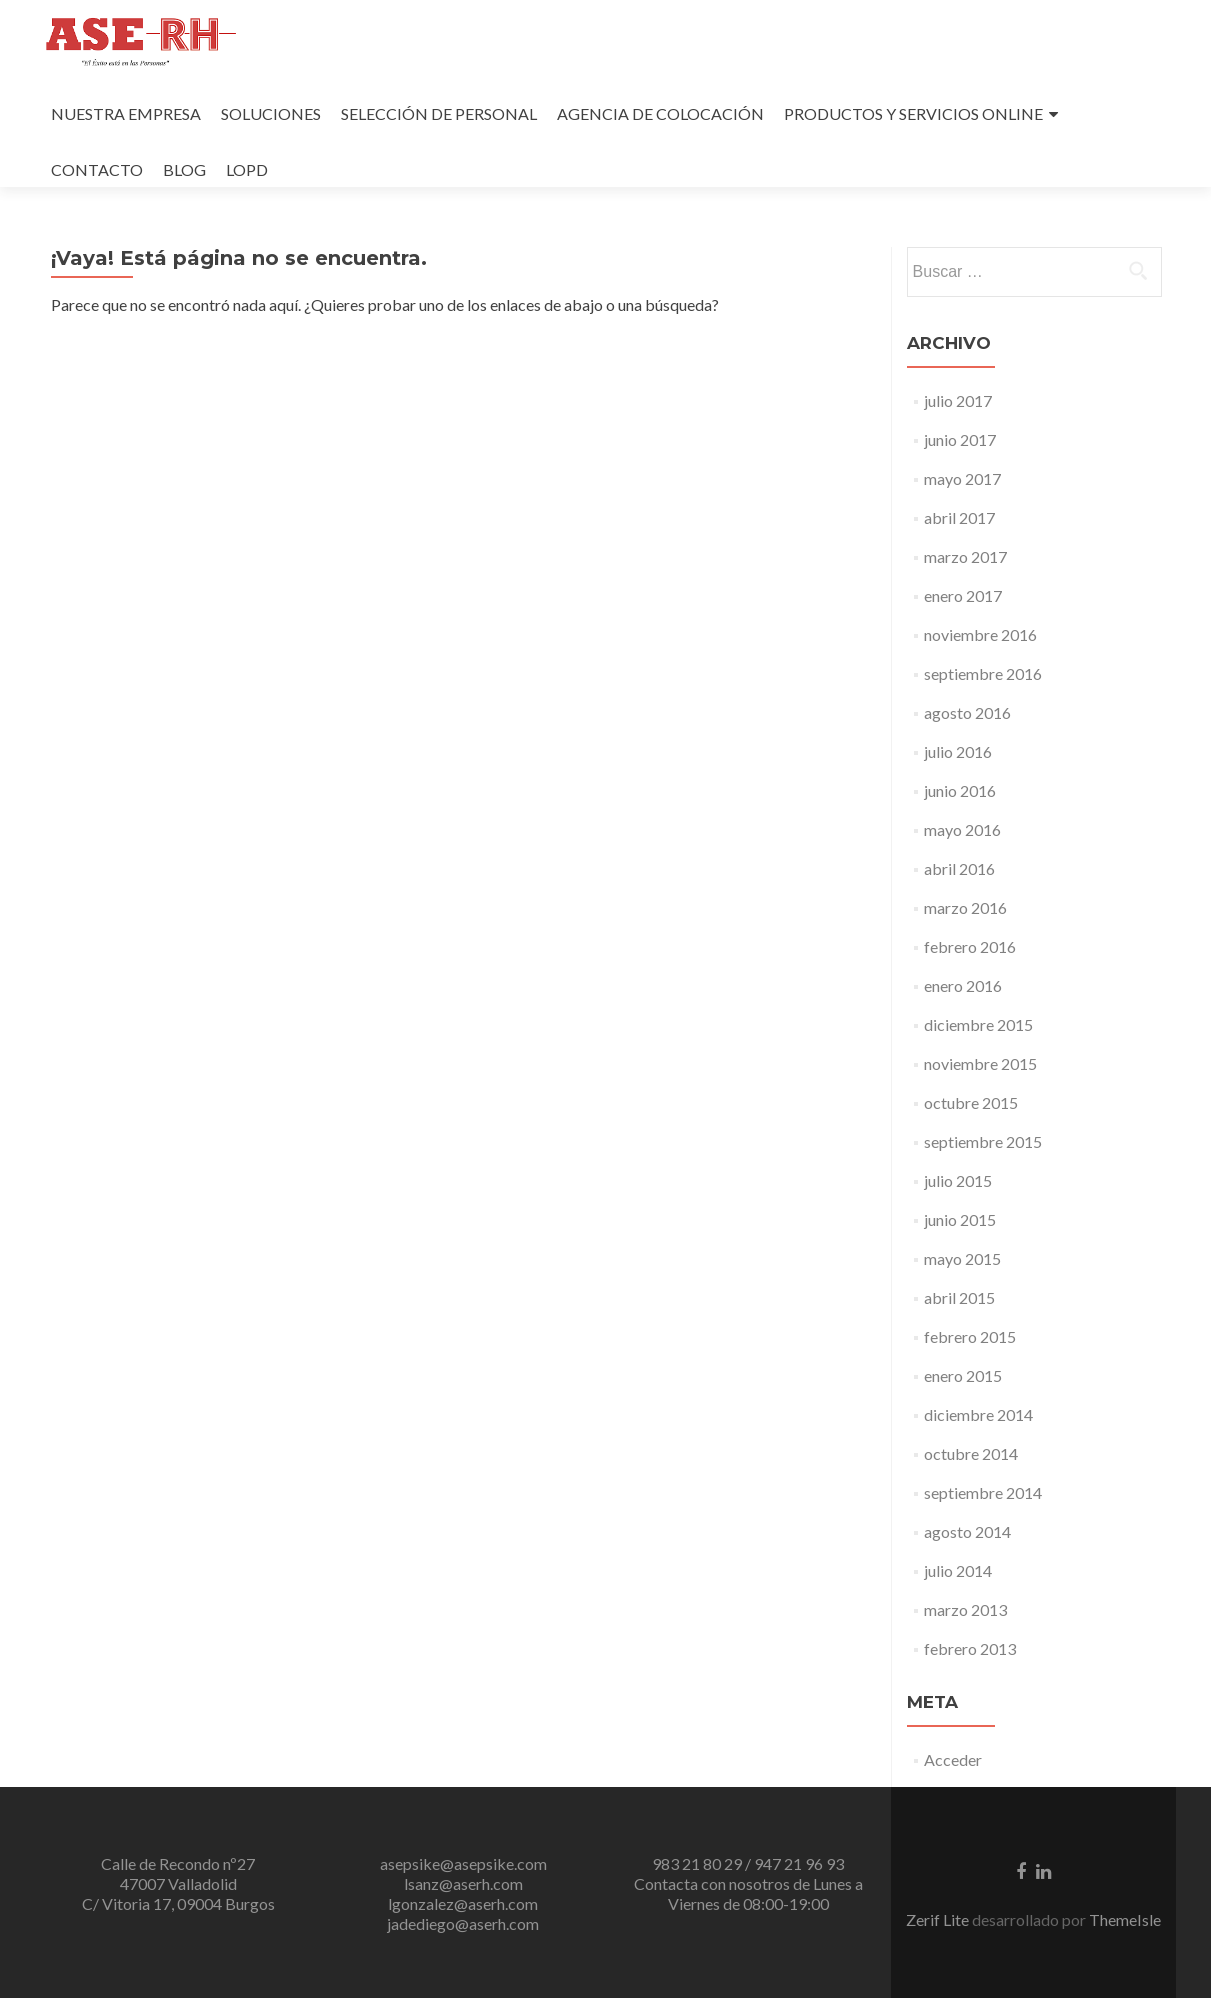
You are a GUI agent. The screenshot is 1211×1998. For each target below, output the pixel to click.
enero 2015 (963, 1375)
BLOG (184, 169)
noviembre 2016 (980, 634)
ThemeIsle (1125, 1919)
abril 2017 (959, 517)
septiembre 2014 (983, 1492)
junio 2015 (960, 1219)
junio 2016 (960, 790)
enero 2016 (963, 985)
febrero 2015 (970, 1336)
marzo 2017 (965, 556)
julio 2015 (958, 1180)
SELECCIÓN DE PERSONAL (439, 113)
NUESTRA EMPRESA (126, 113)
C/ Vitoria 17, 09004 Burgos (178, 1903)
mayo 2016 (962, 829)
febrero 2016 (970, 946)
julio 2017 (958, 400)
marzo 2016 (965, 907)
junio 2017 (960, 439)
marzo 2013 (965, 1609)
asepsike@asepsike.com (463, 1863)
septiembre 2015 (983, 1141)
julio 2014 (958, 1570)
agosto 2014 (967, 1531)
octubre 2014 (971, 1453)
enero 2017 (963, 595)
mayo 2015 (962, 1258)
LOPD (247, 169)
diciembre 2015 (978, 1024)
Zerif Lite (939, 1919)
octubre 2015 (971, 1102)
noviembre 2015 (980, 1063)
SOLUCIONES (271, 113)
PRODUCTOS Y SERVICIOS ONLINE (913, 113)
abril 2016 (959, 868)
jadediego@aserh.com (463, 1923)
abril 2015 (959, 1297)
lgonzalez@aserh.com (463, 1903)
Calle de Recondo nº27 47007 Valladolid (178, 1873)
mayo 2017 (962, 478)
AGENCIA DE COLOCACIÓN (660, 113)
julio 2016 (958, 751)
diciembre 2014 (978, 1414)
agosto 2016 (967, 712)
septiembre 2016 (983, 673)
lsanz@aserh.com (463, 1883)
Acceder (953, 1759)
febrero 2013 (970, 1648)
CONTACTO (97, 169)
